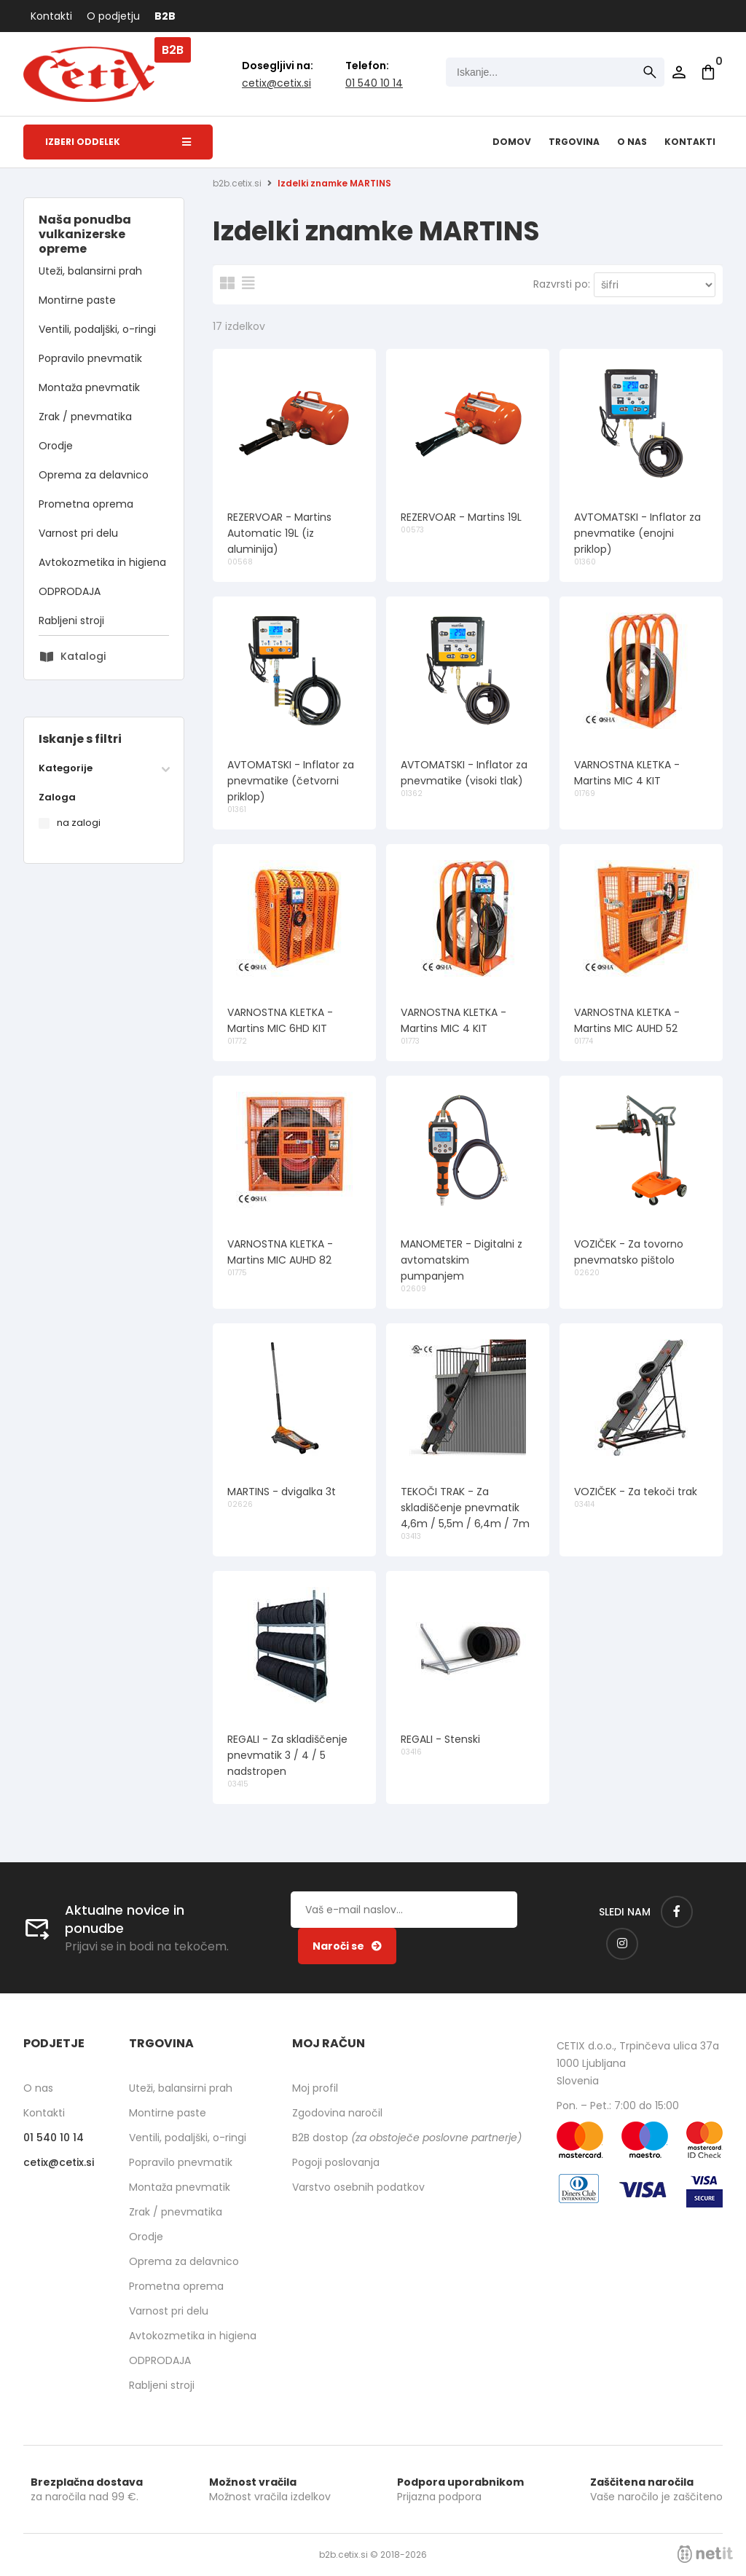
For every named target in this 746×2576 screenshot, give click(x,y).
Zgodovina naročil (337, 2113)
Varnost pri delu (78, 533)
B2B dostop (407, 2137)
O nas (632, 141)
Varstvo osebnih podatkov (358, 2187)
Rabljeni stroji (71, 620)
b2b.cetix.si (237, 183)
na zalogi (79, 823)
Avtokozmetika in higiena (102, 562)
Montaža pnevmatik (89, 387)
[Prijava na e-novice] (347, 1946)
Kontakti (51, 16)
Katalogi (83, 656)
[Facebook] (677, 1912)
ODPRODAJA (70, 591)
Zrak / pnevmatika (85, 416)
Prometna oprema (86, 504)
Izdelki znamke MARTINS (334, 183)
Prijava (679, 72)
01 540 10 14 (374, 83)
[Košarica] (708, 72)
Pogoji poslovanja (336, 2162)
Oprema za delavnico (94, 475)
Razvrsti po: (561, 284)
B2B (165, 16)
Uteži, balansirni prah (90, 271)
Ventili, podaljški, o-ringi (97, 329)
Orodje (56, 445)
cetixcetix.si (276, 83)
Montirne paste (77, 300)
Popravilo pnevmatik (90, 358)
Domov (511, 141)
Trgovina (574, 141)
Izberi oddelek (118, 141)
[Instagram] (622, 1944)
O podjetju (113, 16)
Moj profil (315, 2088)
